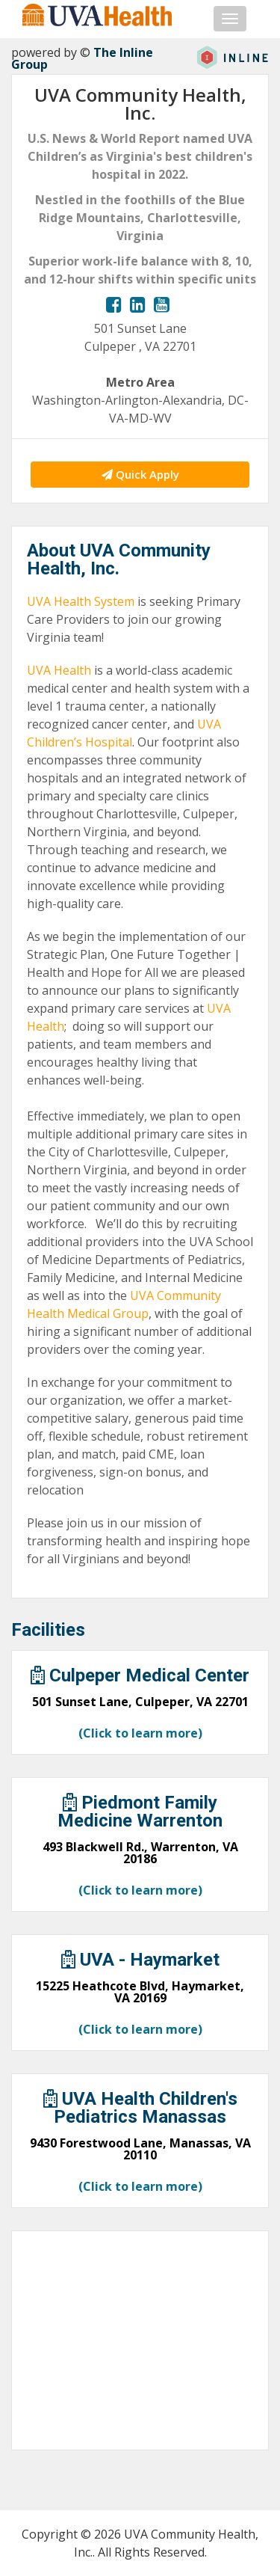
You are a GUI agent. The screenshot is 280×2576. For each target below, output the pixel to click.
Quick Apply (140, 474)
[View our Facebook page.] (114, 304)
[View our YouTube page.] (161, 304)
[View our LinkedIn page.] (138, 304)
